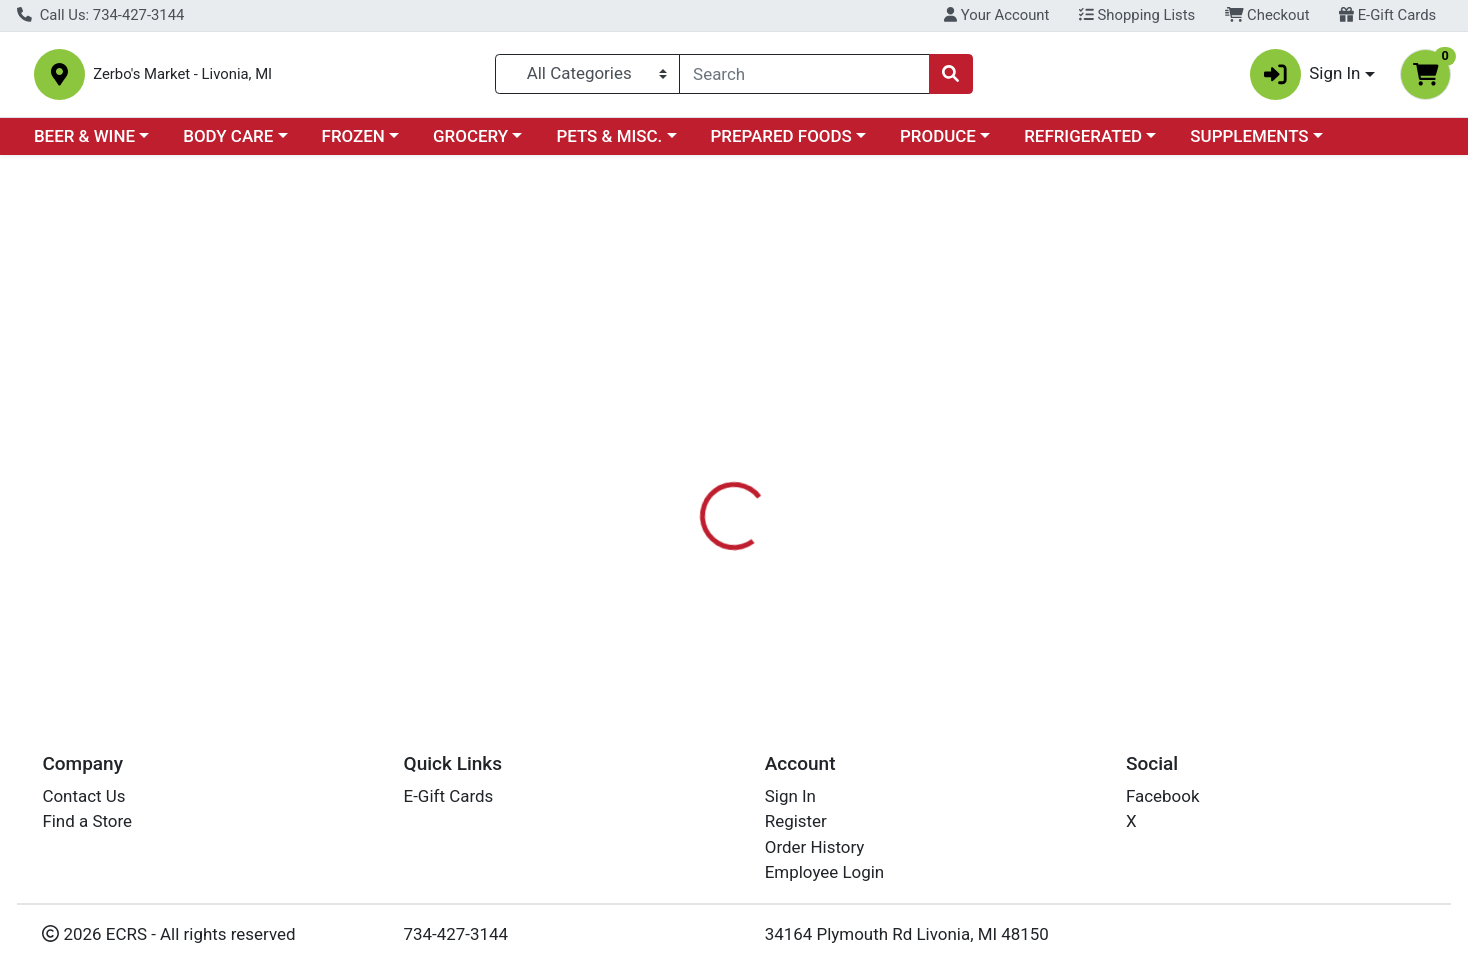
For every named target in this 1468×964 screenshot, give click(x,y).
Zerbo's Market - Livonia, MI (242, 78)
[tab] (668, 459)
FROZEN (353, 144)
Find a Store (87, 821)
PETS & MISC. (609, 144)
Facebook (1163, 796)
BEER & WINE (84, 144)
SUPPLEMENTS (1249, 144)
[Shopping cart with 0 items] (1425, 78)
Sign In (790, 796)
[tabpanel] (1040, 582)
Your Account (996, 15)
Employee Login (824, 872)
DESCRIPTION (868, 460)
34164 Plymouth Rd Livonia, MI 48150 (907, 934)
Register (796, 821)
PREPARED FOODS (781, 144)
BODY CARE (228, 144)
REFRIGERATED (1083, 144)
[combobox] (804, 78)
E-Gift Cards (1387, 15)
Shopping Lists (1137, 15)
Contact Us (83, 796)
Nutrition (756, 460)
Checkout (1267, 15)
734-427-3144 (456, 934)
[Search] (804, 78)
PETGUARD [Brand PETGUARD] (863, 586)
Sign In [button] (1305, 78)
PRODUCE (938, 144)
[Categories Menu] (587, 78)
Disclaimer (987, 460)
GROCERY (470, 144)
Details (668, 460)
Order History (815, 847)
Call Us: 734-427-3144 (100, 15)
